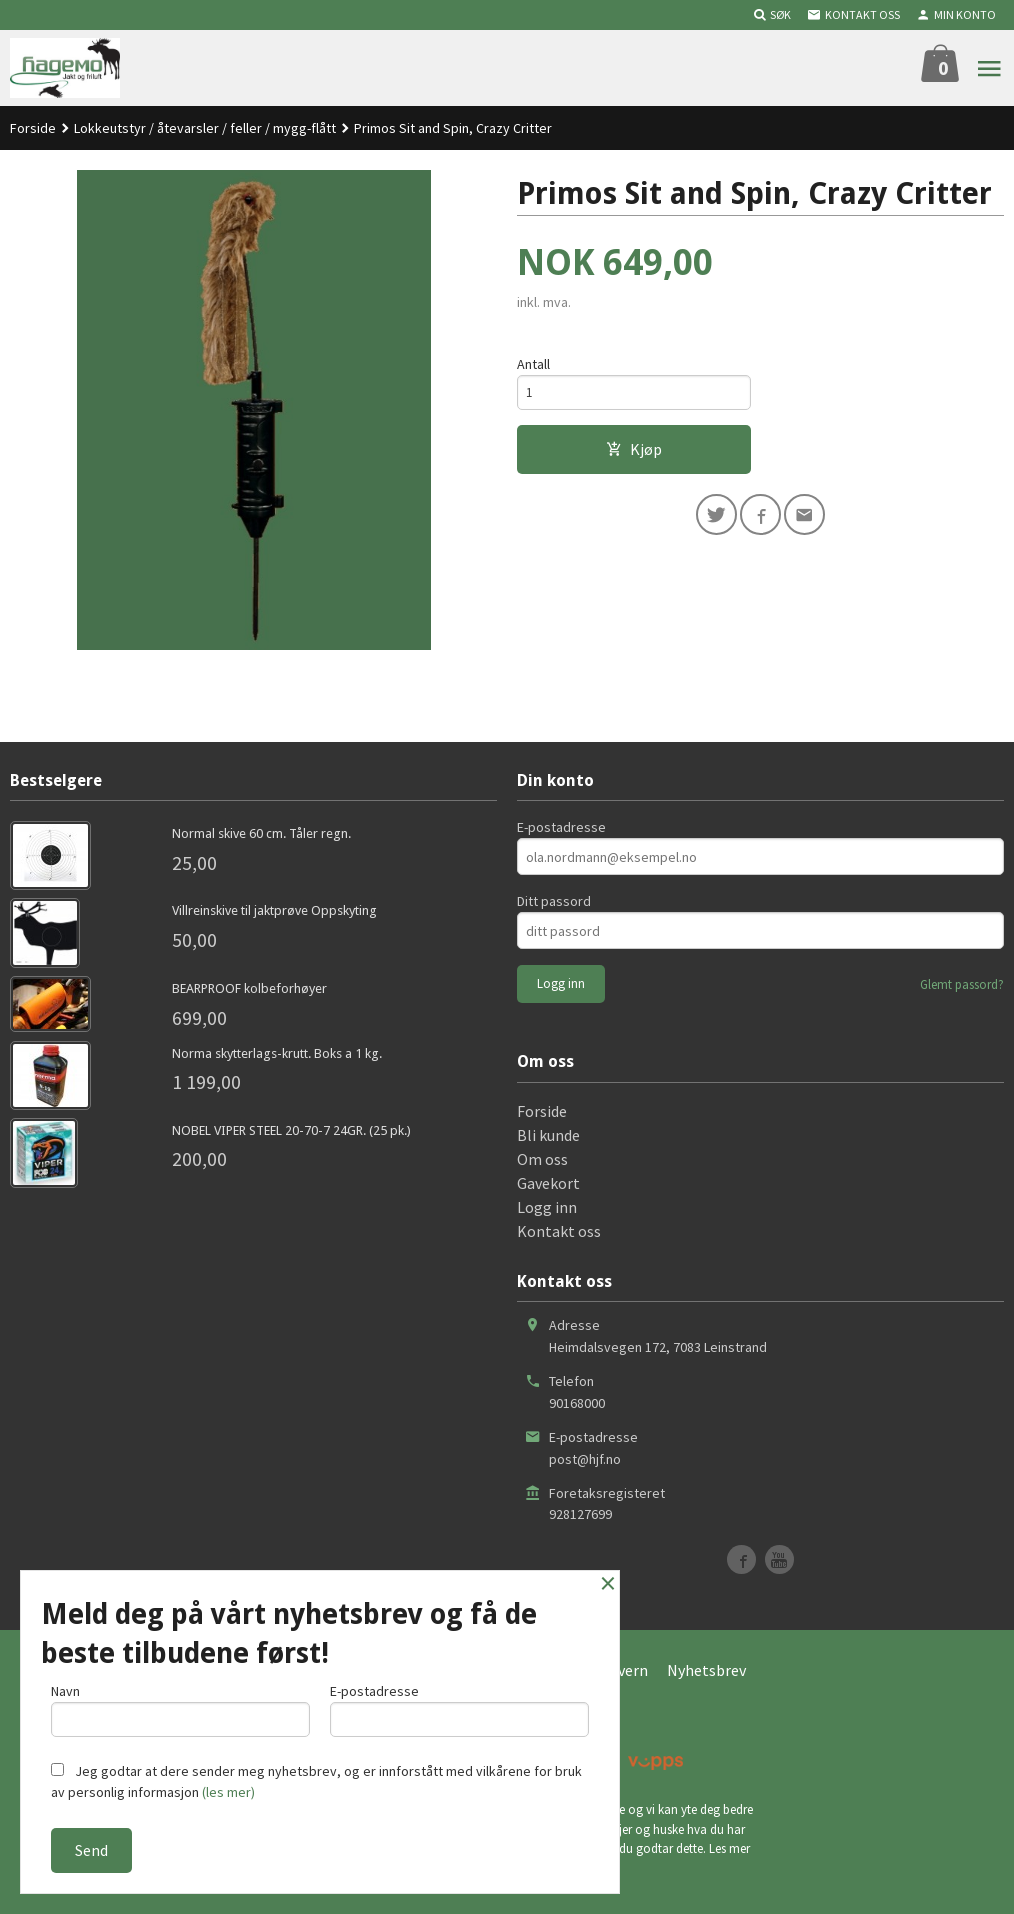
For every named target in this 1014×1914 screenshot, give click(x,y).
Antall (533, 364)
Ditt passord (554, 901)
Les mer (729, 1848)
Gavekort (548, 1183)
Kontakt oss (559, 1231)
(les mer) (228, 1792)
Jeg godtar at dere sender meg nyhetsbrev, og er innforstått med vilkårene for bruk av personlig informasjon (316, 1781)
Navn (180, 1707)
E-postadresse (561, 827)
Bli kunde (548, 1135)
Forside (33, 128)
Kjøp (634, 452)
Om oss (542, 1159)
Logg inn (547, 1207)
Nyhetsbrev (706, 1670)
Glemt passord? (962, 984)
